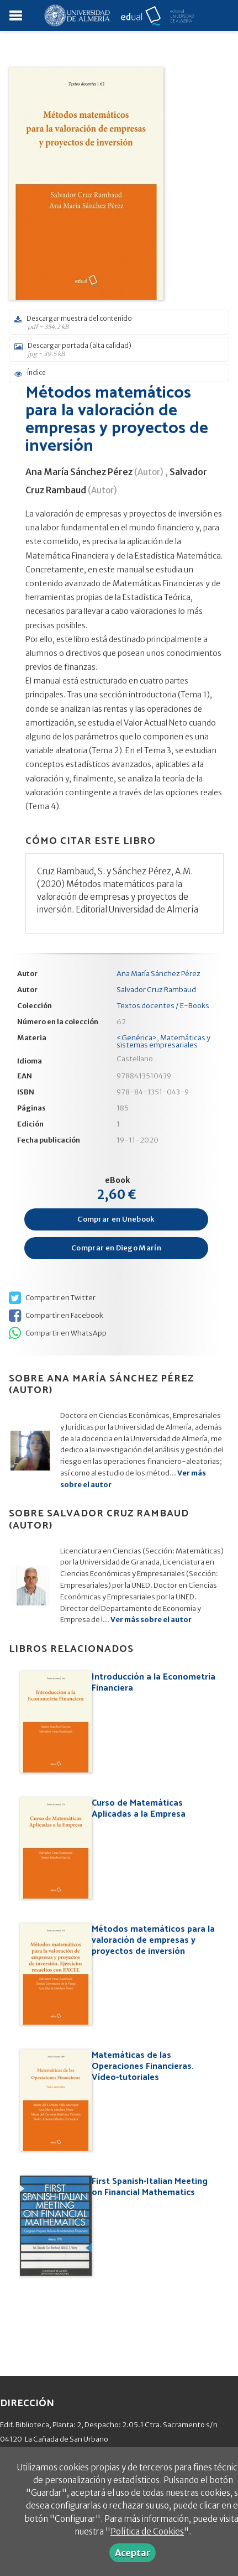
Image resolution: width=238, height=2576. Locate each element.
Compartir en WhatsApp (58, 1333)
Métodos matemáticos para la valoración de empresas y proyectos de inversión (153, 1940)
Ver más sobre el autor (151, 1619)
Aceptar (132, 2552)
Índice (30, 373)
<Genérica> (137, 1037)
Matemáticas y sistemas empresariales (163, 1041)
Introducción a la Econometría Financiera (153, 1683)
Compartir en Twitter (52, 1298)
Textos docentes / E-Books (163, 1005)
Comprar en (116, 1219)
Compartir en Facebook (56, 1315)
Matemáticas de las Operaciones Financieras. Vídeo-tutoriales (143, 2066)
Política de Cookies (147, 2531)
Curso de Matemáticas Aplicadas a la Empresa (139, 1809)
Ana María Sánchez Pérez (79, 471)
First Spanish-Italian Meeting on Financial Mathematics (150, 2187)
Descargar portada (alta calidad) (115, 349)
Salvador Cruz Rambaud (156, 989)
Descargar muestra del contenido (115, 322)
